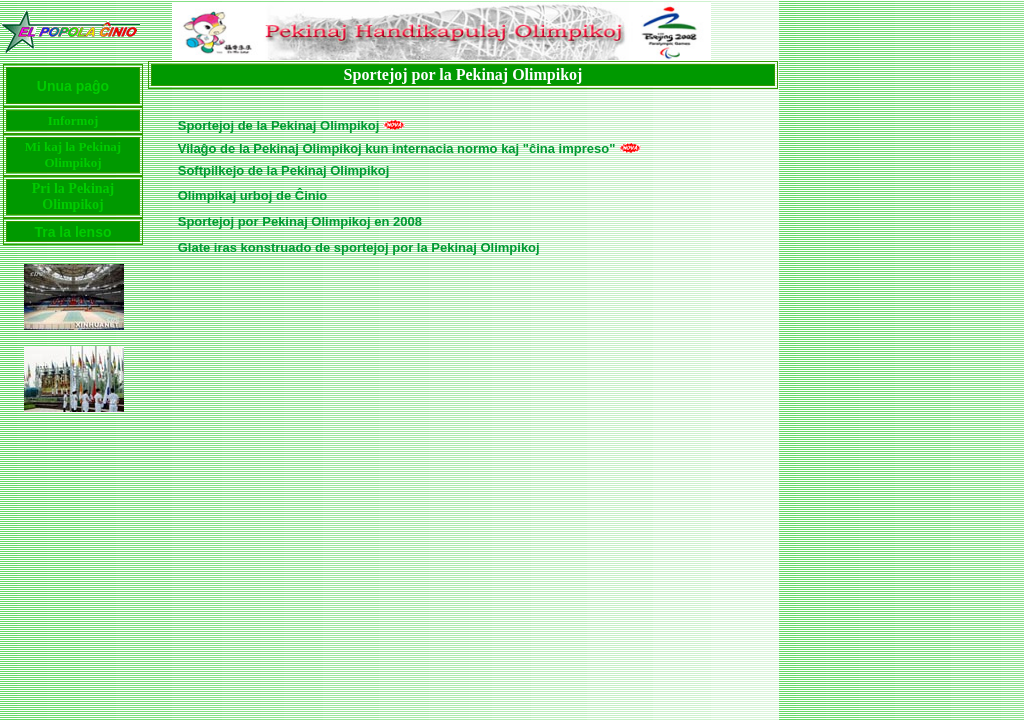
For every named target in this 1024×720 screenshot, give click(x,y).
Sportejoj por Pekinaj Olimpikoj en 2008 (300, 221)
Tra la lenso (72, 232)
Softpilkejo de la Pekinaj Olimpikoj (284, 170)
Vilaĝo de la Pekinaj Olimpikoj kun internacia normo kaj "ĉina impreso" (397, 148)
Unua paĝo (73, 86)
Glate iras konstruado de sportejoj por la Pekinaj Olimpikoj (359, 247)
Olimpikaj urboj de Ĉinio (253, 195)
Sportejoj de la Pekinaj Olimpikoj (279, 125)
